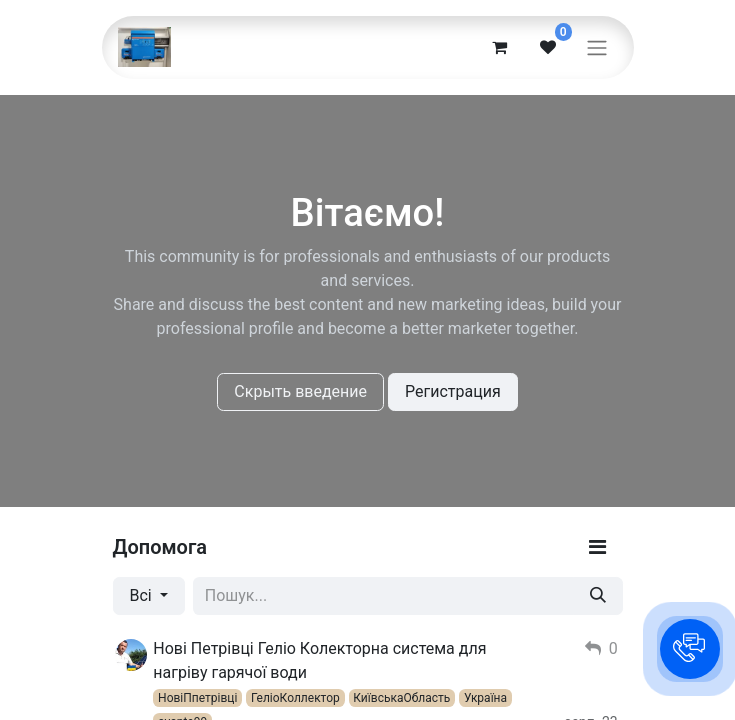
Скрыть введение (300, 391)
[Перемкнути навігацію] (597, 47)
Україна (485, 698)
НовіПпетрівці (197, 698)
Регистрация (453, 391)
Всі (143, 595)
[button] (690, 649)
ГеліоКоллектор (295, 698)
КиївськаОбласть (401, 698)
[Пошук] (598, 596)
